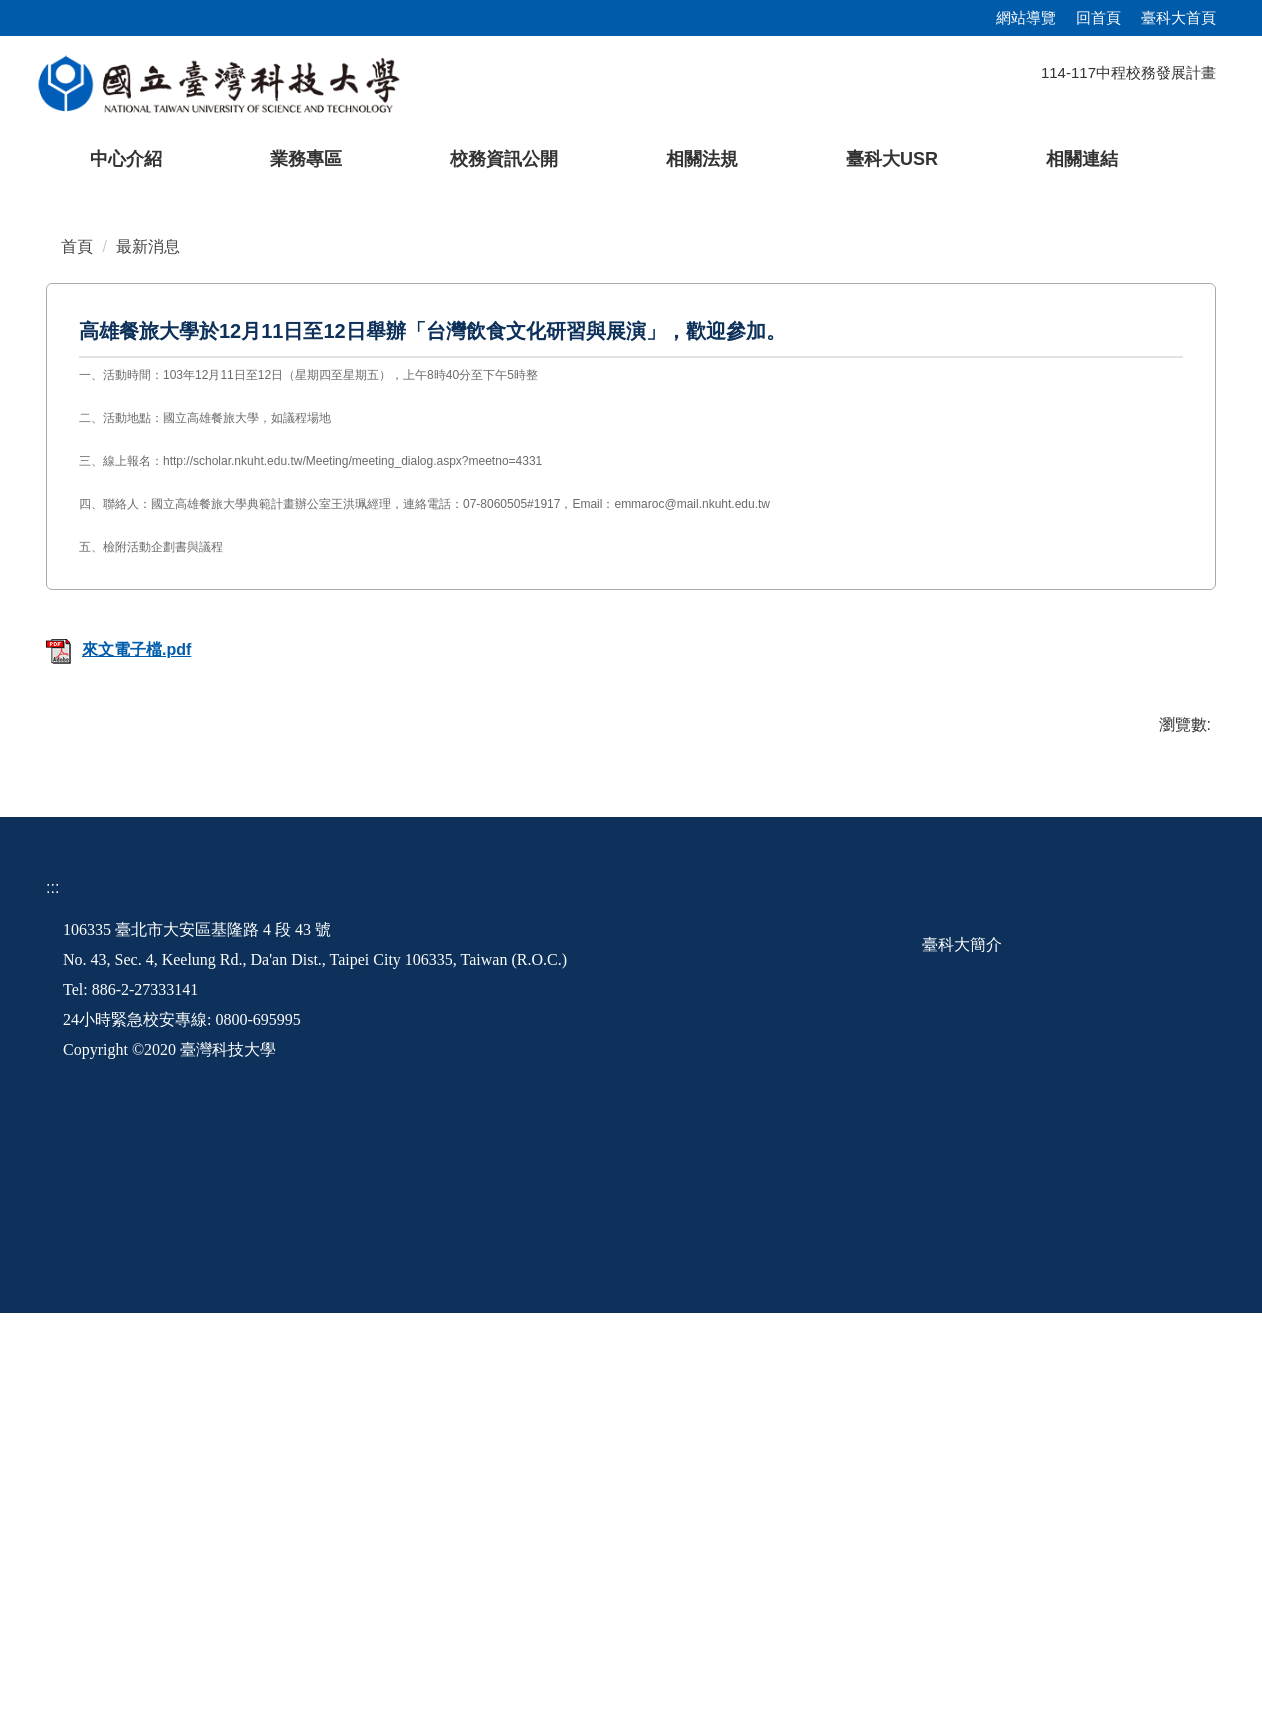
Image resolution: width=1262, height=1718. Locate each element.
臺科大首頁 (1178, 17)
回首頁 (1098, 17)
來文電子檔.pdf (118, 1055)
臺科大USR (892, 159)
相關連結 (1082, 159)
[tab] (983, 559)
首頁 (77, 651)
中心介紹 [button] (126, 159)
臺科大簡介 (962, 1349)
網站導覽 (1026, 17)
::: (52, 1292)
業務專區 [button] (306, 159)
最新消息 (148, 651)
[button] (47, 381)
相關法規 (702, 159)
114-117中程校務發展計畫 (1128, 72)
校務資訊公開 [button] (504, 159)
